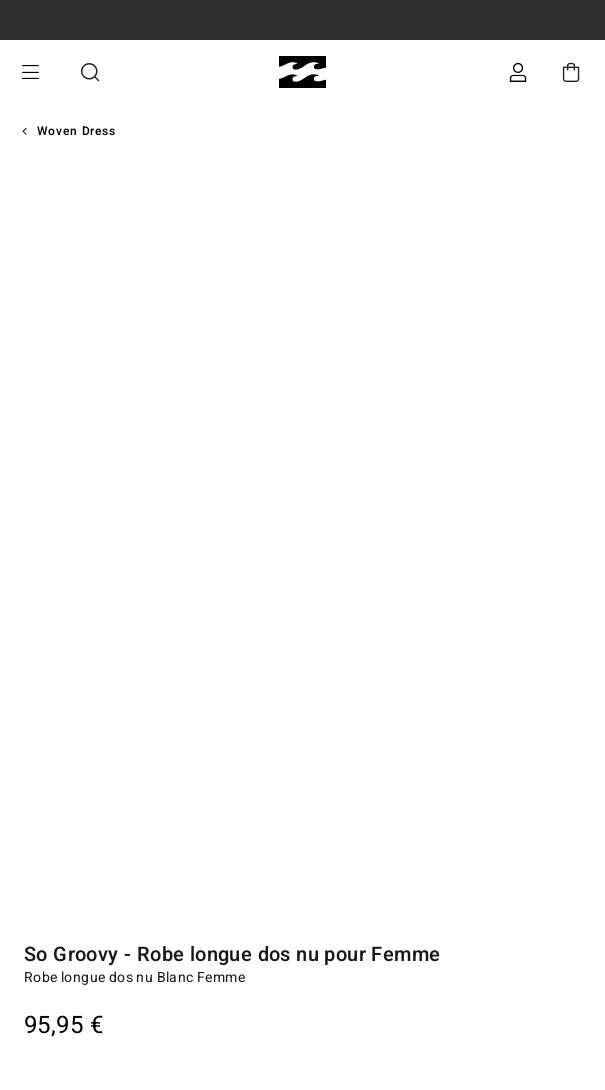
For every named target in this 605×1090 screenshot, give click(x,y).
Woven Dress (76, 131)
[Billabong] (302, 72)
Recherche (90, 72)
